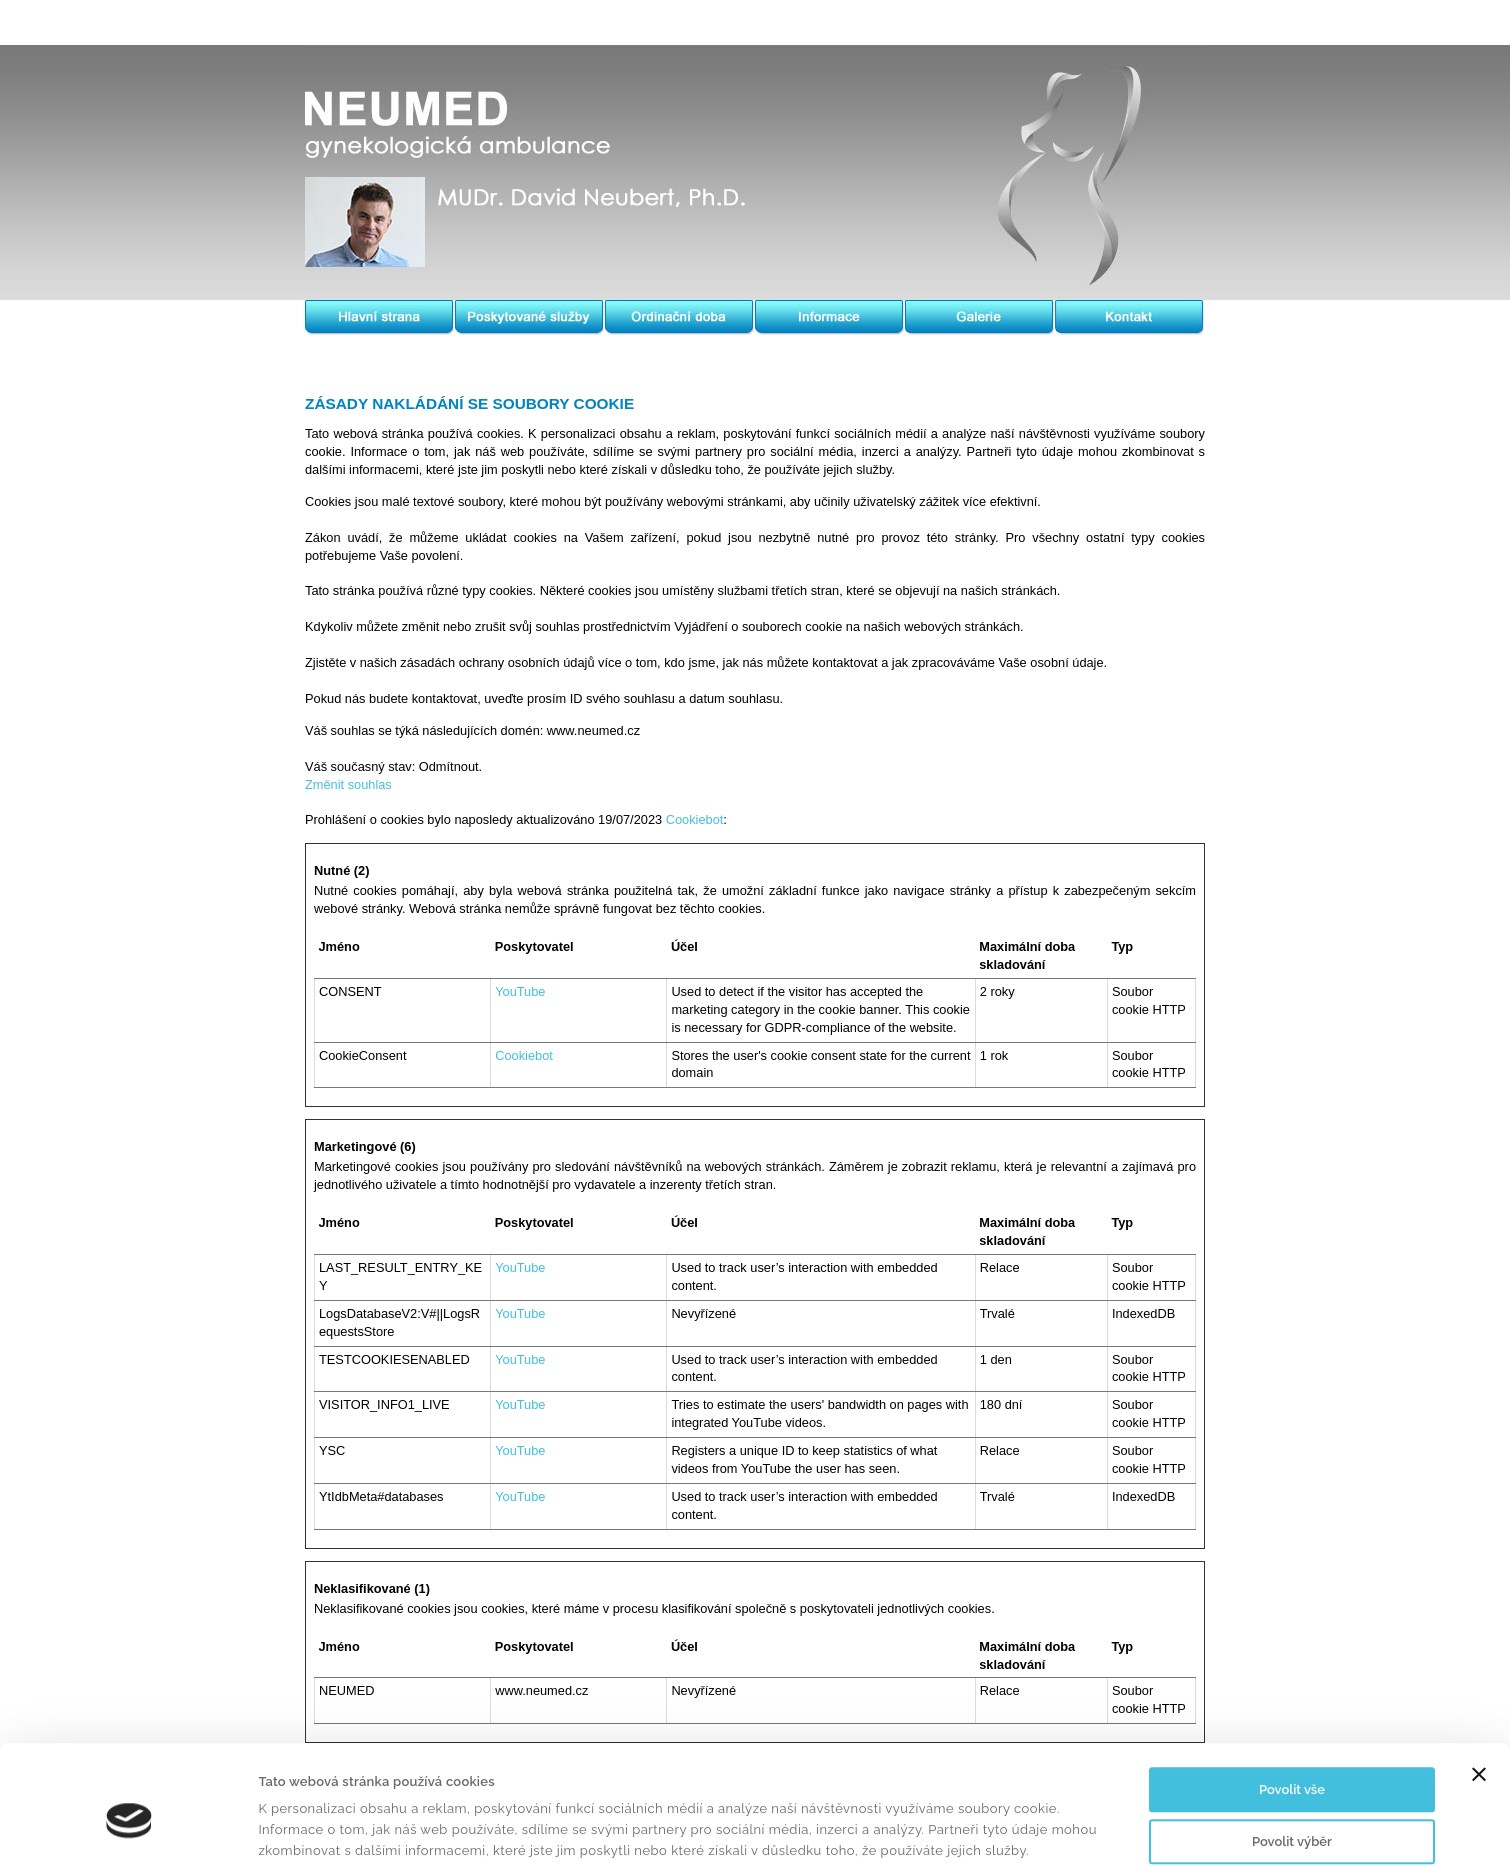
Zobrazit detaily (966, 1828)
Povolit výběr (1292, 1758)
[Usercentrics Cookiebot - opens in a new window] (129, 1829)
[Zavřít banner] (1479, 1692)
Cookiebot (695, 819)
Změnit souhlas (348, 784)
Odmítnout (1292, 1810)
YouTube (520, 991)
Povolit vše (1292, 1707)
